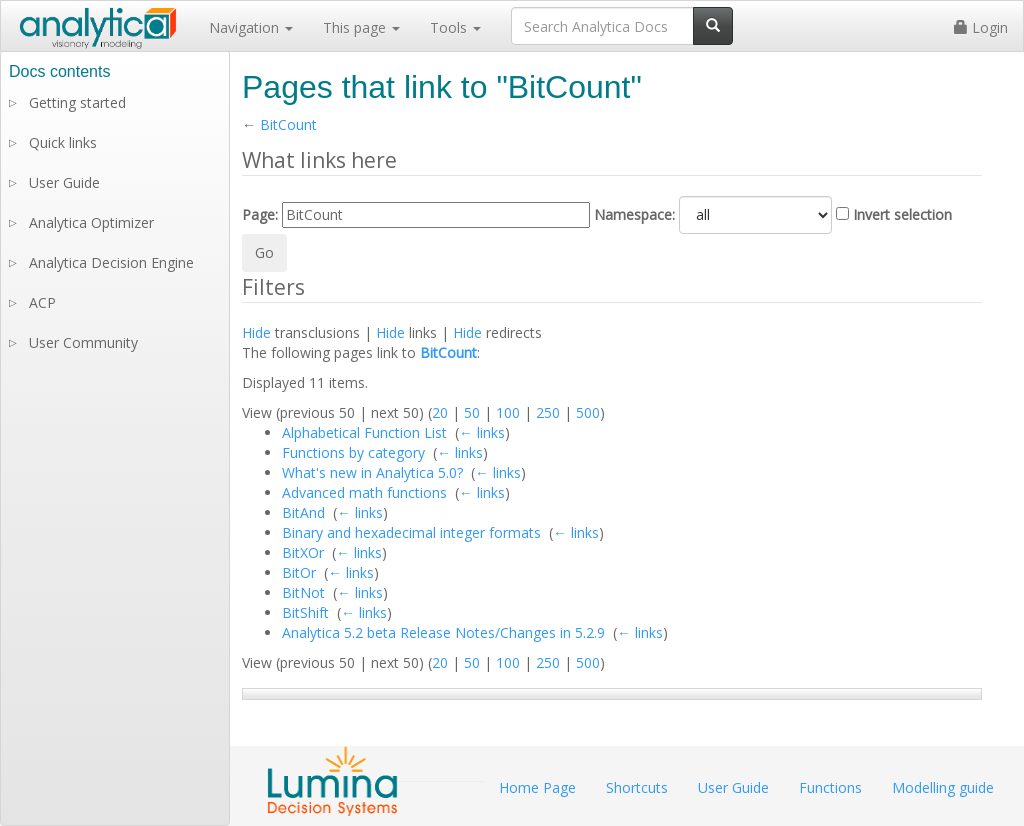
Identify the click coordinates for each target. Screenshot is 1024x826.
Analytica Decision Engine (111, 262)
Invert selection (902, 214)
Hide (256, 332)
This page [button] (361, 27)
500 (588, 412)
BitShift (305, 612)
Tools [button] (455, 27)
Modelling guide (943, 787)
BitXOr (303, 552)
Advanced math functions (364, 492)
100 (508, 412)
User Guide (64, 182)
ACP (42, 302)
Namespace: (634, 214)
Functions (830, 787)
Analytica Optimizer (91, 222)
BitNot (303, 592)
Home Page (537, 787)
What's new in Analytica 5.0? (372, 472)
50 (472, 412)
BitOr (299, 572)
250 (548, 412)
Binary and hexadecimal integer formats (411, 532)
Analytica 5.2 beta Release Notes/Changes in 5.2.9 (443, 632)
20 (440, 412)
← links (482, 432)
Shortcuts (637, 787)
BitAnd (303, 512)
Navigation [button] (251, 27)
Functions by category (353, 452)
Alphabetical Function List (364, 432)
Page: (260, 214)
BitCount (288, 124)
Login (981, 27)
